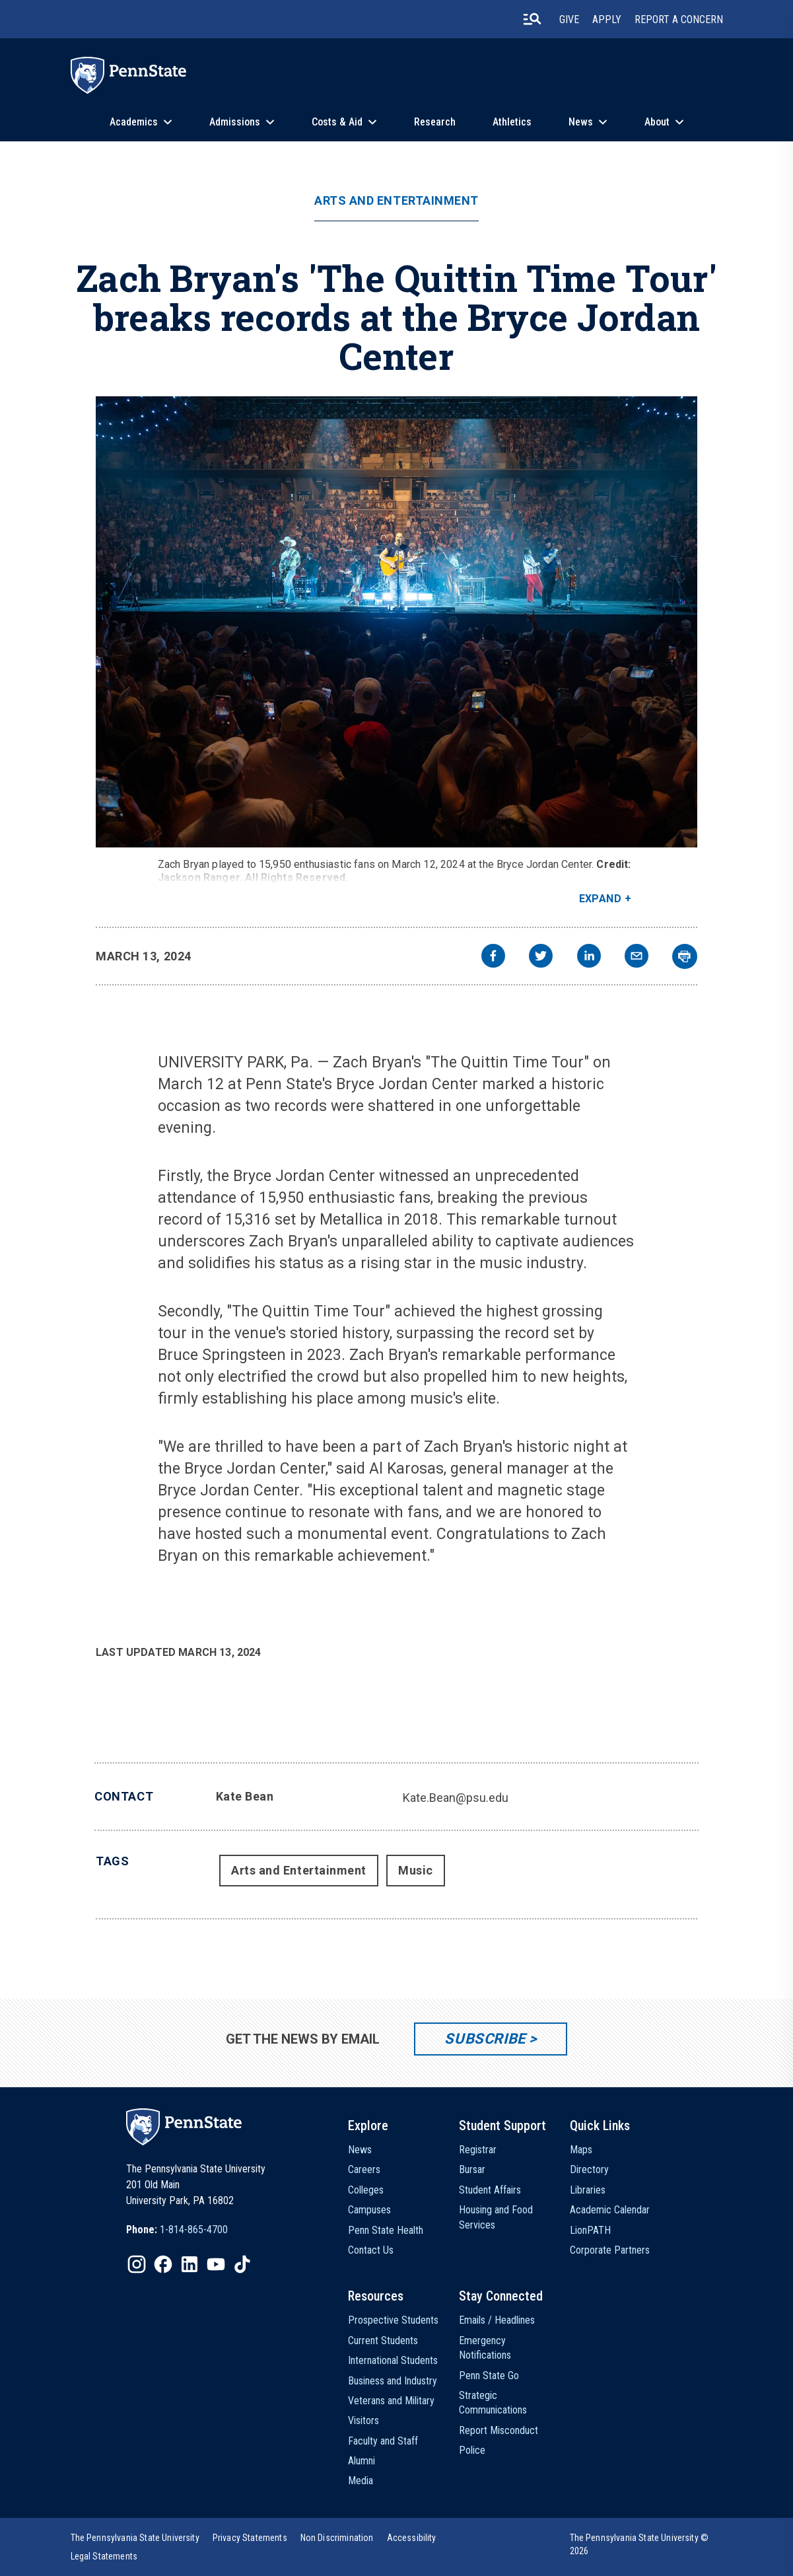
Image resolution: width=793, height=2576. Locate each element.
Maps (581, 2149)
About (657, 122)
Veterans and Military (391, 2400)
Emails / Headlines (497, 2320)
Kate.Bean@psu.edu (455, 1798)
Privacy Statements (250, 2537)
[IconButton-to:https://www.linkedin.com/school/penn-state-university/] (189, 2264)
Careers (364, 2169)
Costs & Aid (337, 122)
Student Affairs (490, 2190)
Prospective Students (393, 2320)
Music (415, 1870)
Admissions (234, 122)
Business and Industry (392, 2381)
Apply (606, 19)
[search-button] (532, 19)
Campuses (369, 2209)
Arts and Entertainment (396, 200)
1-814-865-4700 (194, 2229)
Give (569, 19)
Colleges (366, 2190)
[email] (636, 957)
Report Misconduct (498, 2430)
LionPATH (590, 2230)
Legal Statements (104, 2556)
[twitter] (541, 957)
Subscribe (485, 2038)
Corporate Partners (610, 2250)
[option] (177, 2230)
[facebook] (493, 957)
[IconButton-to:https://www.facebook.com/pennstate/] (163, 2264)
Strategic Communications (493, 2402)
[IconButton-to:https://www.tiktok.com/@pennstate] (242, 2264)
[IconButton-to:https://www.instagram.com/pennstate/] (136, 2264)
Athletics (512, 122)
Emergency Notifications (485, 2347)
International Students (393, 2360)
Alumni (361, 2460)
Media (360, 2480)
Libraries (587, 2190)
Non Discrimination (337, 2537)
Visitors (363, 2420)
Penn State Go (489, 2375)
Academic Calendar (610, 2209)
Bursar (472, 2169)
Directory (589, 2169)
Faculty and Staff (383, 2441)
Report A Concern (679, 19)
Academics (134, 122)
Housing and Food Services (496, 2217)
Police (472, 2450)
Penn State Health (385, 2230)
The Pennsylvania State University (135, 2537)
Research (435, 122)
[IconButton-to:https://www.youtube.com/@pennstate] (215, 2264)
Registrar (478, 2149)
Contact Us (371, 2250)
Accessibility (411, 2537)
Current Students (383, 2340)
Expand (600, 898)
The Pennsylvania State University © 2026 (639, 2544)
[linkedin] (589, 957)
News (581, 122)
